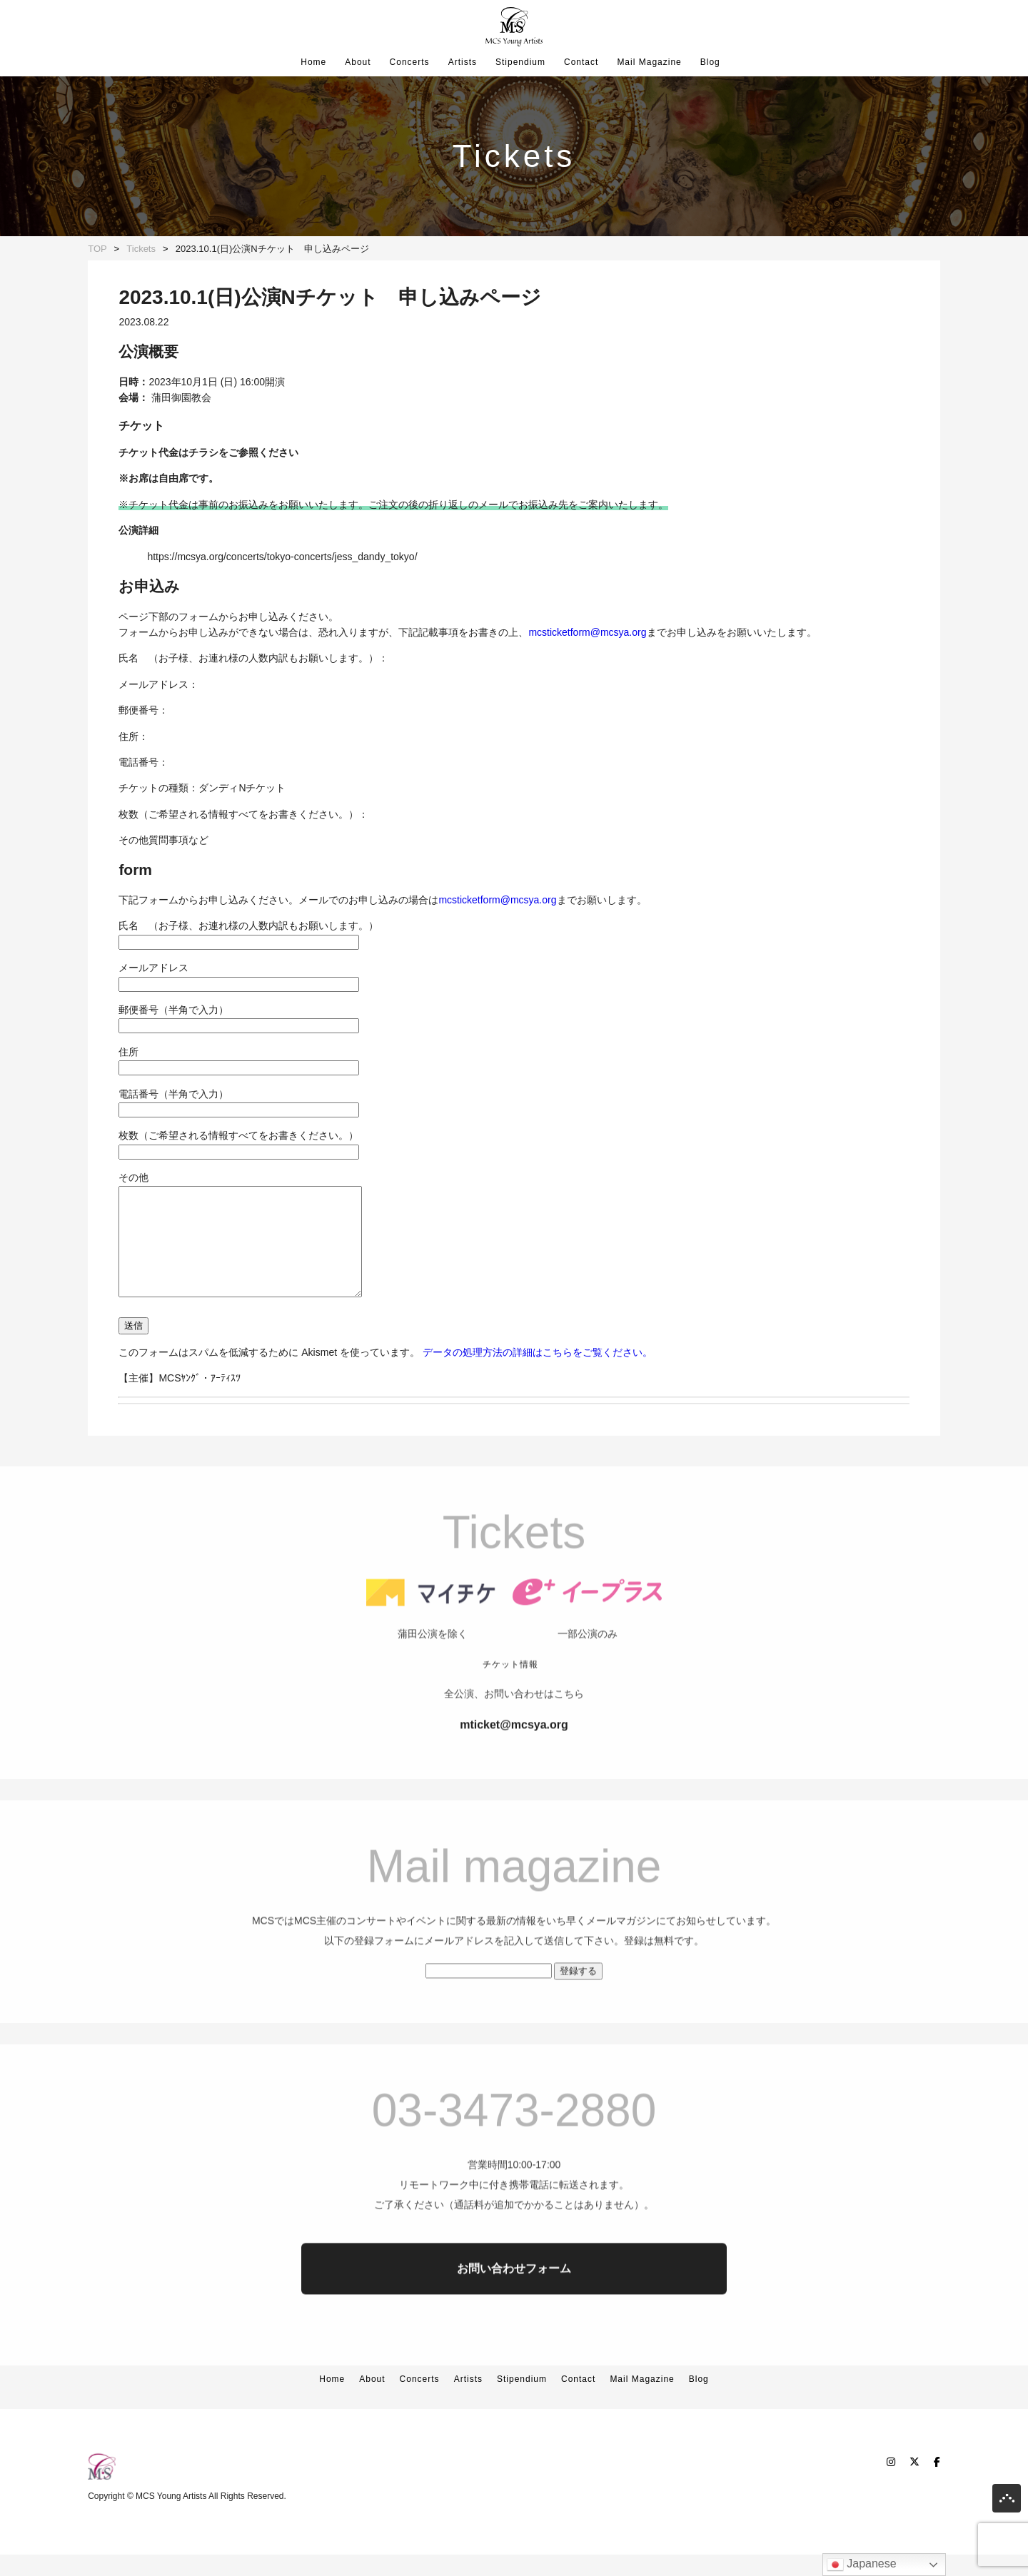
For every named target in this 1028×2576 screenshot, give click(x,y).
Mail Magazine (649, 62)
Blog (710, 62)
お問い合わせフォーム (514, 2324)
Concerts (410, 62)
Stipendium (520, 62)
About (358, 62)
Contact (581, 62)
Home (313, 62)
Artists (462, 62)
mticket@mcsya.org (514, 1781)
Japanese (862, 2564)
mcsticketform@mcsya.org (587, 632)
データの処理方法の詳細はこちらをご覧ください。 (537, 1373)
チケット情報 (510, 1720)
